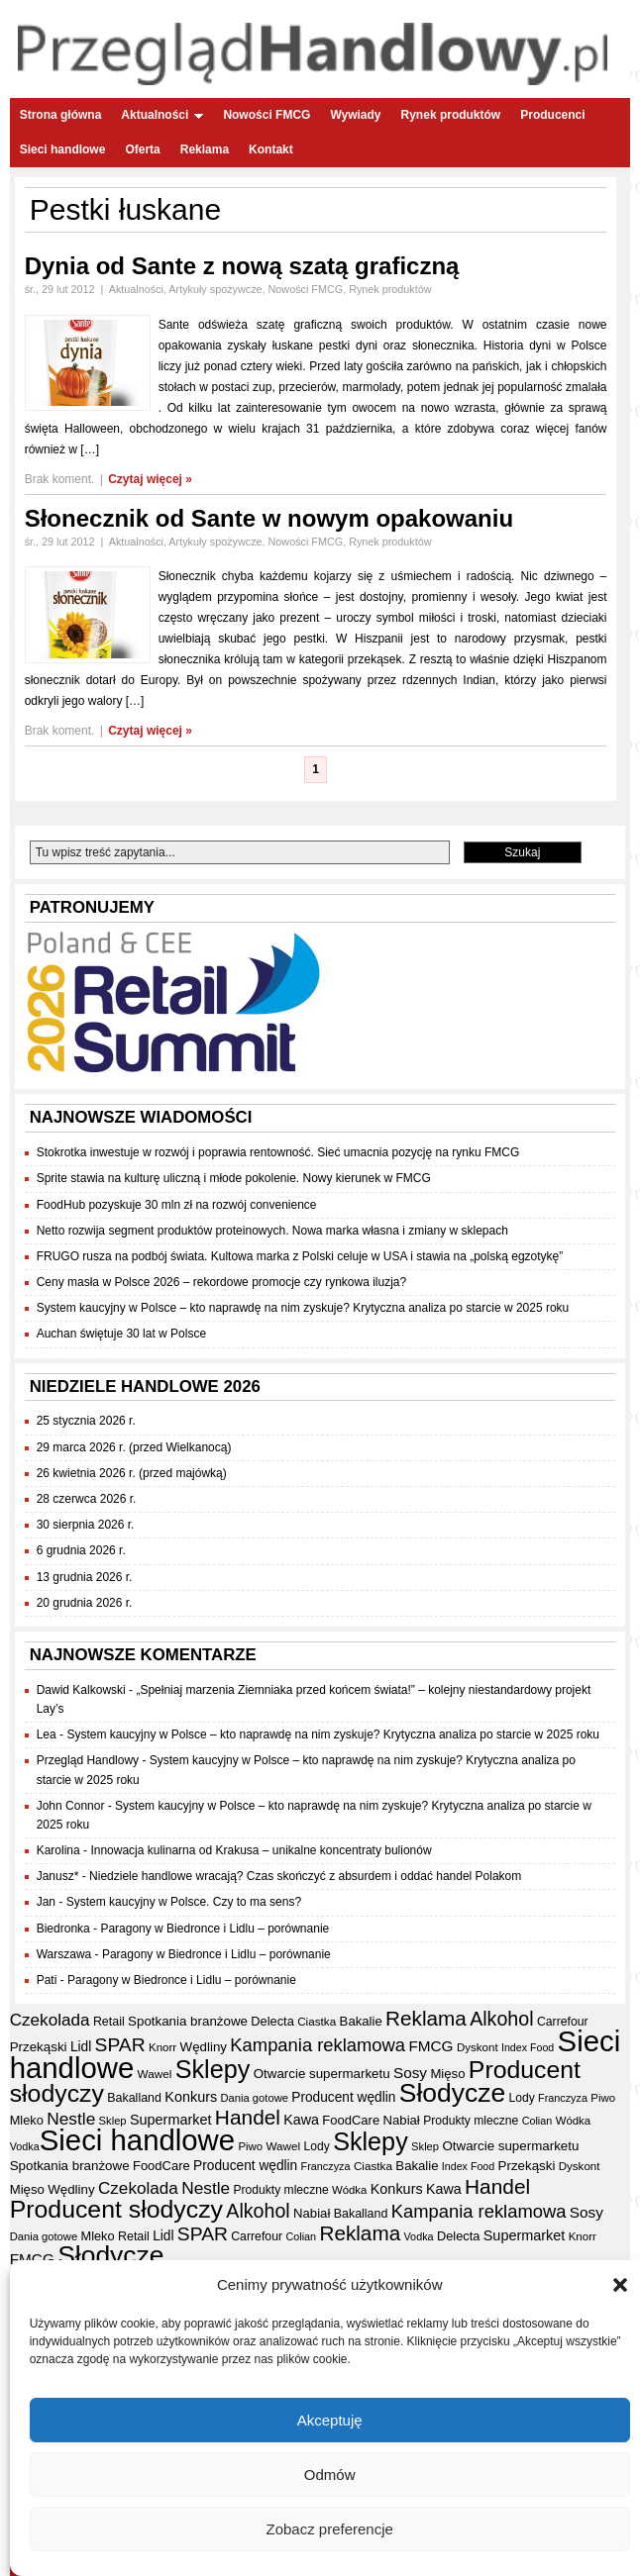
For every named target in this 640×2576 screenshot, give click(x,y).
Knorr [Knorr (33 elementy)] (162, 2047)
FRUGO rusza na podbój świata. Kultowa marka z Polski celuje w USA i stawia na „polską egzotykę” (300, 1256)
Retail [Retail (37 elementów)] (109, 2022)
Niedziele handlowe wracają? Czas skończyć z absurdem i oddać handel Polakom (305, 1876)
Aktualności (162, 115)
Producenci (552, 115)
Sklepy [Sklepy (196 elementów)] (213, 2069)
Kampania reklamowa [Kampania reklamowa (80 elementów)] (317, 2044)
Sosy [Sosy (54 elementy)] (410, 2072)
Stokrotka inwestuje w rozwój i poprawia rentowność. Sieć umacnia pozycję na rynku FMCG (278, 1152)
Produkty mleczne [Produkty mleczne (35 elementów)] (470, 2121)
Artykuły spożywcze (215, 289)
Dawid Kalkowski (81, 1690)
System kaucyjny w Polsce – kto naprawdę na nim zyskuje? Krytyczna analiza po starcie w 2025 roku (303, 1308)
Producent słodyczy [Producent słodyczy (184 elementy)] (116, 2209)
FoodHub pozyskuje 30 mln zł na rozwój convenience (177, 1205)
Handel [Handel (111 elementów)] (247, 2117)
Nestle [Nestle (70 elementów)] (71, 2119)
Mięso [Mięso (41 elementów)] (447, 2073)
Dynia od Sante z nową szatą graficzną (242, 265)
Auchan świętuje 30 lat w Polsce (121, 1333)
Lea (46, 1734)
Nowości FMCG (266, 115)
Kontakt (271, 149)
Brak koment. (60, 479)
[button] (620, 2286)
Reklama (204, 149)
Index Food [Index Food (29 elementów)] (527, 2047)
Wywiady (355, 115)
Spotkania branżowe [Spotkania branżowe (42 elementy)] (188, 2021)
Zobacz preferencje (329, 2529)
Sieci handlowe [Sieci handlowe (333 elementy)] (137, 2140)
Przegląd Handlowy (88, 1760)
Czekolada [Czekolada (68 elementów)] (50, 2020)
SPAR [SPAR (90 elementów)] (120, 2044)
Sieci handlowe (63, 149)
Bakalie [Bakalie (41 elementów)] (361, 2021)
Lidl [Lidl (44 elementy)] (80, 2046)
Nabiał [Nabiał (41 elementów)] (401, 2120)
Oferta (142, 149)
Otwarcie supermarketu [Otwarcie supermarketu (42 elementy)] (322, 2073)
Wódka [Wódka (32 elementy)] (573, 2121)
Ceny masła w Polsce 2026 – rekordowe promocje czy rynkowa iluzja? (222, 1282)
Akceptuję (330, 2420)
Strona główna (61, 115)
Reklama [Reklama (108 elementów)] (426, 2018)
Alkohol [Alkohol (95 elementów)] (501, 2019)
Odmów (330, 2474)
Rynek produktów (451, 115)
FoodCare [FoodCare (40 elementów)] (350, 2120)
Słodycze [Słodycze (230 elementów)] (452, 2093)
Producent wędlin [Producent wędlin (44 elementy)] (343, 2097)
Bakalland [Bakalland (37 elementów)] (134, 2098)
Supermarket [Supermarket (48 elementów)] (171, 2120)
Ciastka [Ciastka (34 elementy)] (316, 2021)
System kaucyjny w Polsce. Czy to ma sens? (183, 1902)
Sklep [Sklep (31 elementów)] (113, 2121)
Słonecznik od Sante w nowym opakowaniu (269, 518)
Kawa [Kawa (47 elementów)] (301, 2120)
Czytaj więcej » (150, 479)
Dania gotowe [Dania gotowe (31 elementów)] (254, 2098)
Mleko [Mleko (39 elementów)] (27, 2120)
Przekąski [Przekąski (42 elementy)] (38, 2046)
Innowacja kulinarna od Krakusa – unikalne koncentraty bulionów (260, 1850)
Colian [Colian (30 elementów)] (537, 2121)
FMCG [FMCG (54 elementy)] (430, 2045)
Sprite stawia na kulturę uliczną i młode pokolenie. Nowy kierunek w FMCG (234, 1178)
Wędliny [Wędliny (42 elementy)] (203, 2046)
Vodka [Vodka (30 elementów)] (25, 2146)
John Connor (71, 1806)
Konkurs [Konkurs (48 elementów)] (190, 2097)
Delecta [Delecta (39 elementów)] (272, 2021)
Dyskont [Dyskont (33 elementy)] (477, 2047)
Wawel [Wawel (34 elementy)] (155, 2073)
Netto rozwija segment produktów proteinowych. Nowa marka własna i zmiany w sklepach (272, 1231)
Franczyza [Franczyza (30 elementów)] (562, 2098)
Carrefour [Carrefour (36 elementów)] (562, 2022)
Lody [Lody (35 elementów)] (521, 2098)
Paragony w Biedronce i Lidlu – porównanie (214, 1928)
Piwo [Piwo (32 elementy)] (602, 2098)
